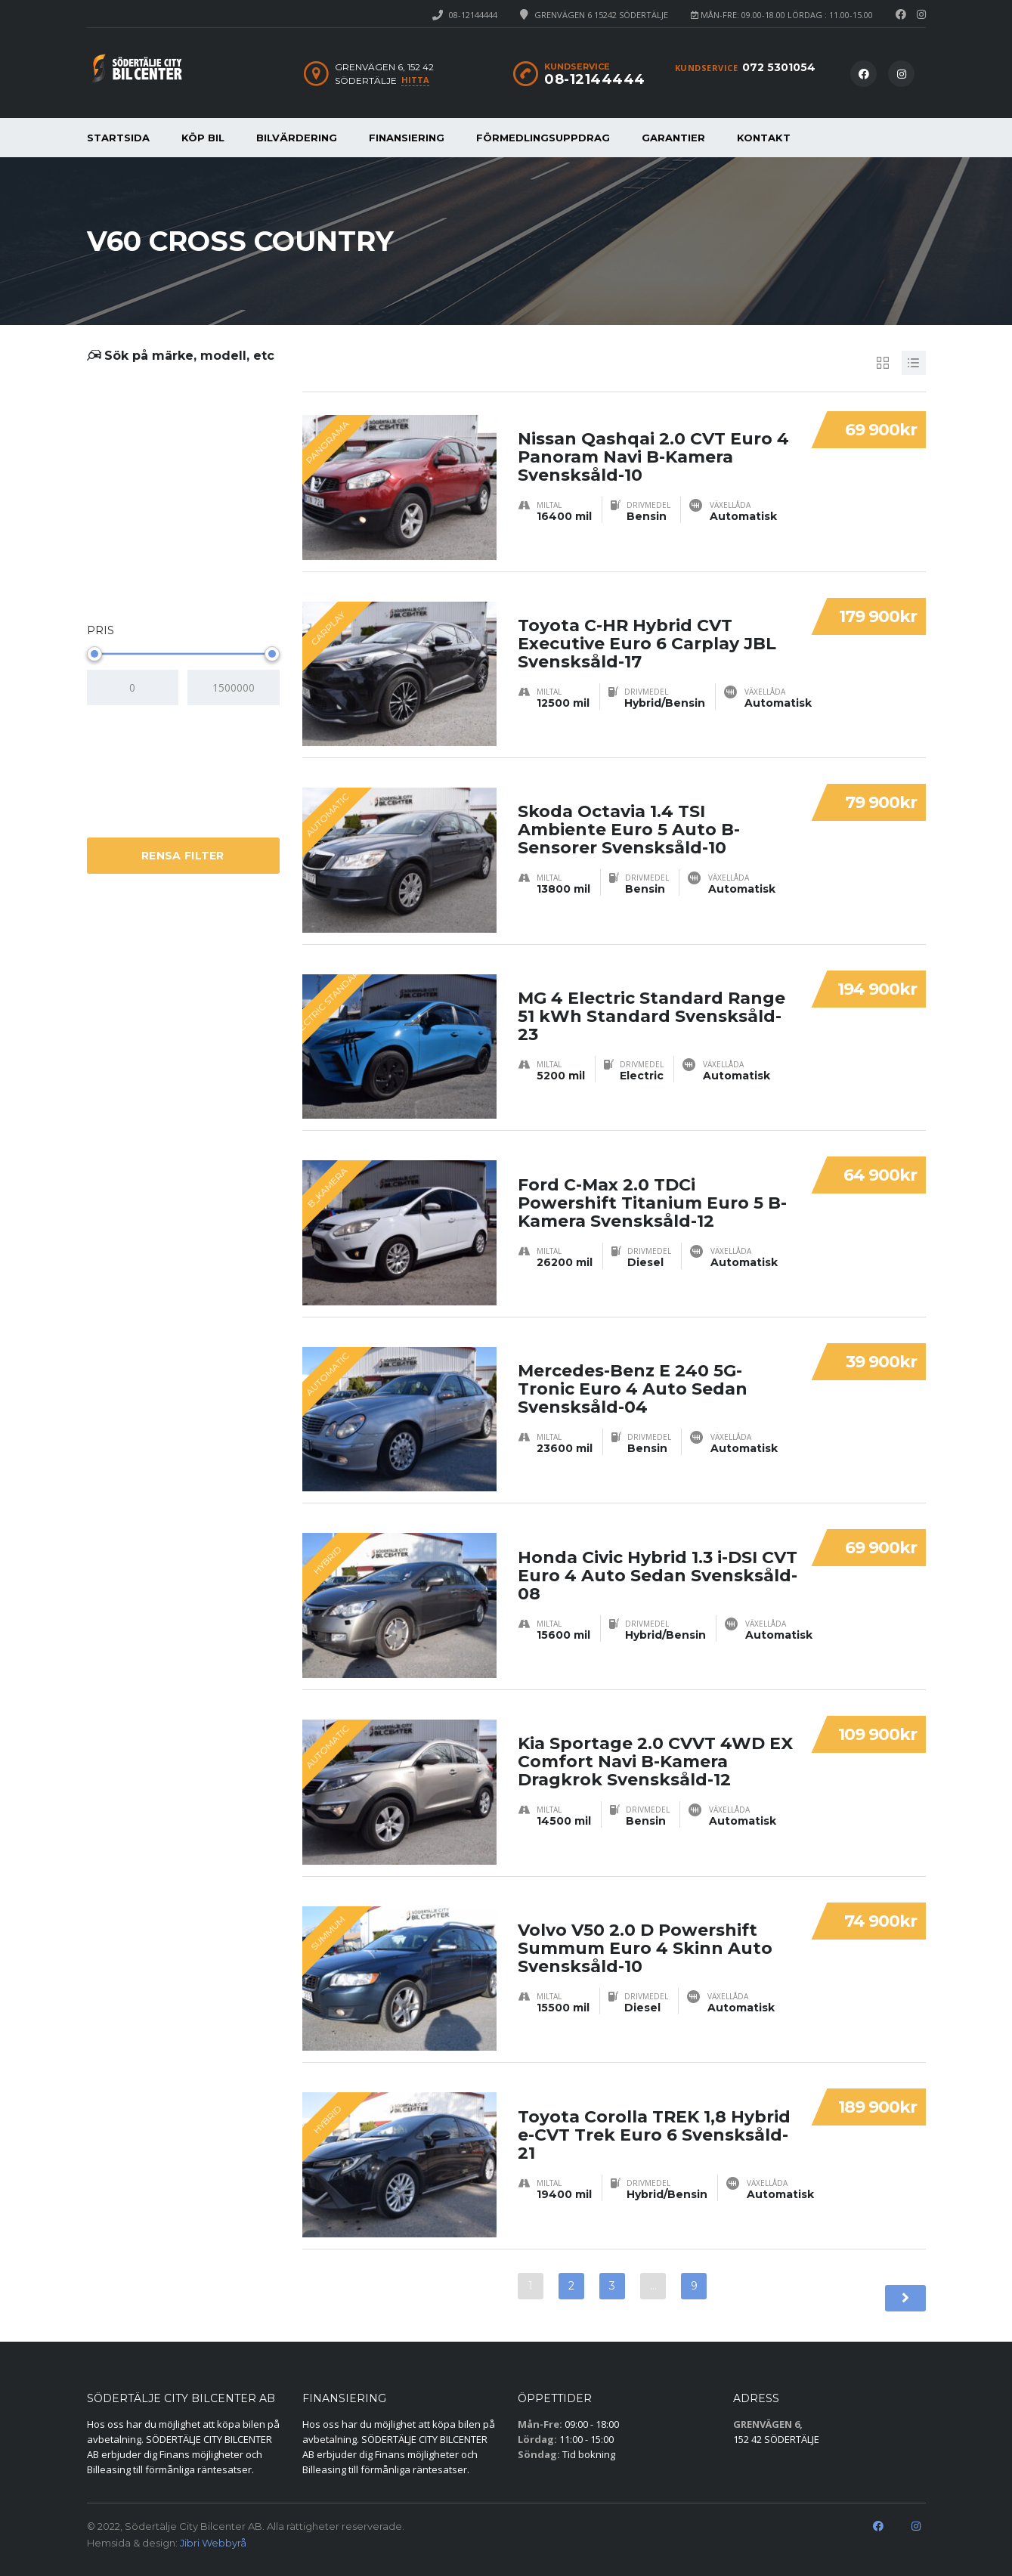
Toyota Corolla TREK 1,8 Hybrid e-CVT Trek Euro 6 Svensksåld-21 (654, 2116)
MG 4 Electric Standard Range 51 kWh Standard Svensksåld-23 (651, 999)
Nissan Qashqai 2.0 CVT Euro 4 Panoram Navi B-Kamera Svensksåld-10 (653, 439)
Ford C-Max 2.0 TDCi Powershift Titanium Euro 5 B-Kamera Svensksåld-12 (652, 1184)
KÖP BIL (202, 138)
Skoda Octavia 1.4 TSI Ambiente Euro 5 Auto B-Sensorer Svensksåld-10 (629, 812)
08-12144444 (473, 14)
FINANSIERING (406, 138)
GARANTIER (673, 138)
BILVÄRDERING (296, 138)
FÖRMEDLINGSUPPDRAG (543, 138)
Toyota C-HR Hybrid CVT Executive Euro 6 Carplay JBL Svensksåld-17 (647, 626)
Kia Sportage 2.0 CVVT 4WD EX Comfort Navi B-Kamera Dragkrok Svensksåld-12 (655, 1744)
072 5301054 (778, 67)
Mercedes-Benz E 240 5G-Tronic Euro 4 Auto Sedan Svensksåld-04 (632, 1371)
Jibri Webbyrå (213, 2543)
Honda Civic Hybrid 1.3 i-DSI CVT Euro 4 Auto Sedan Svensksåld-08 (657, 1557)
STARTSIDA (118, 138)
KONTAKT (764, 138)
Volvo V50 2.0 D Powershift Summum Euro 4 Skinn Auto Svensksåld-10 (645, 1931)
